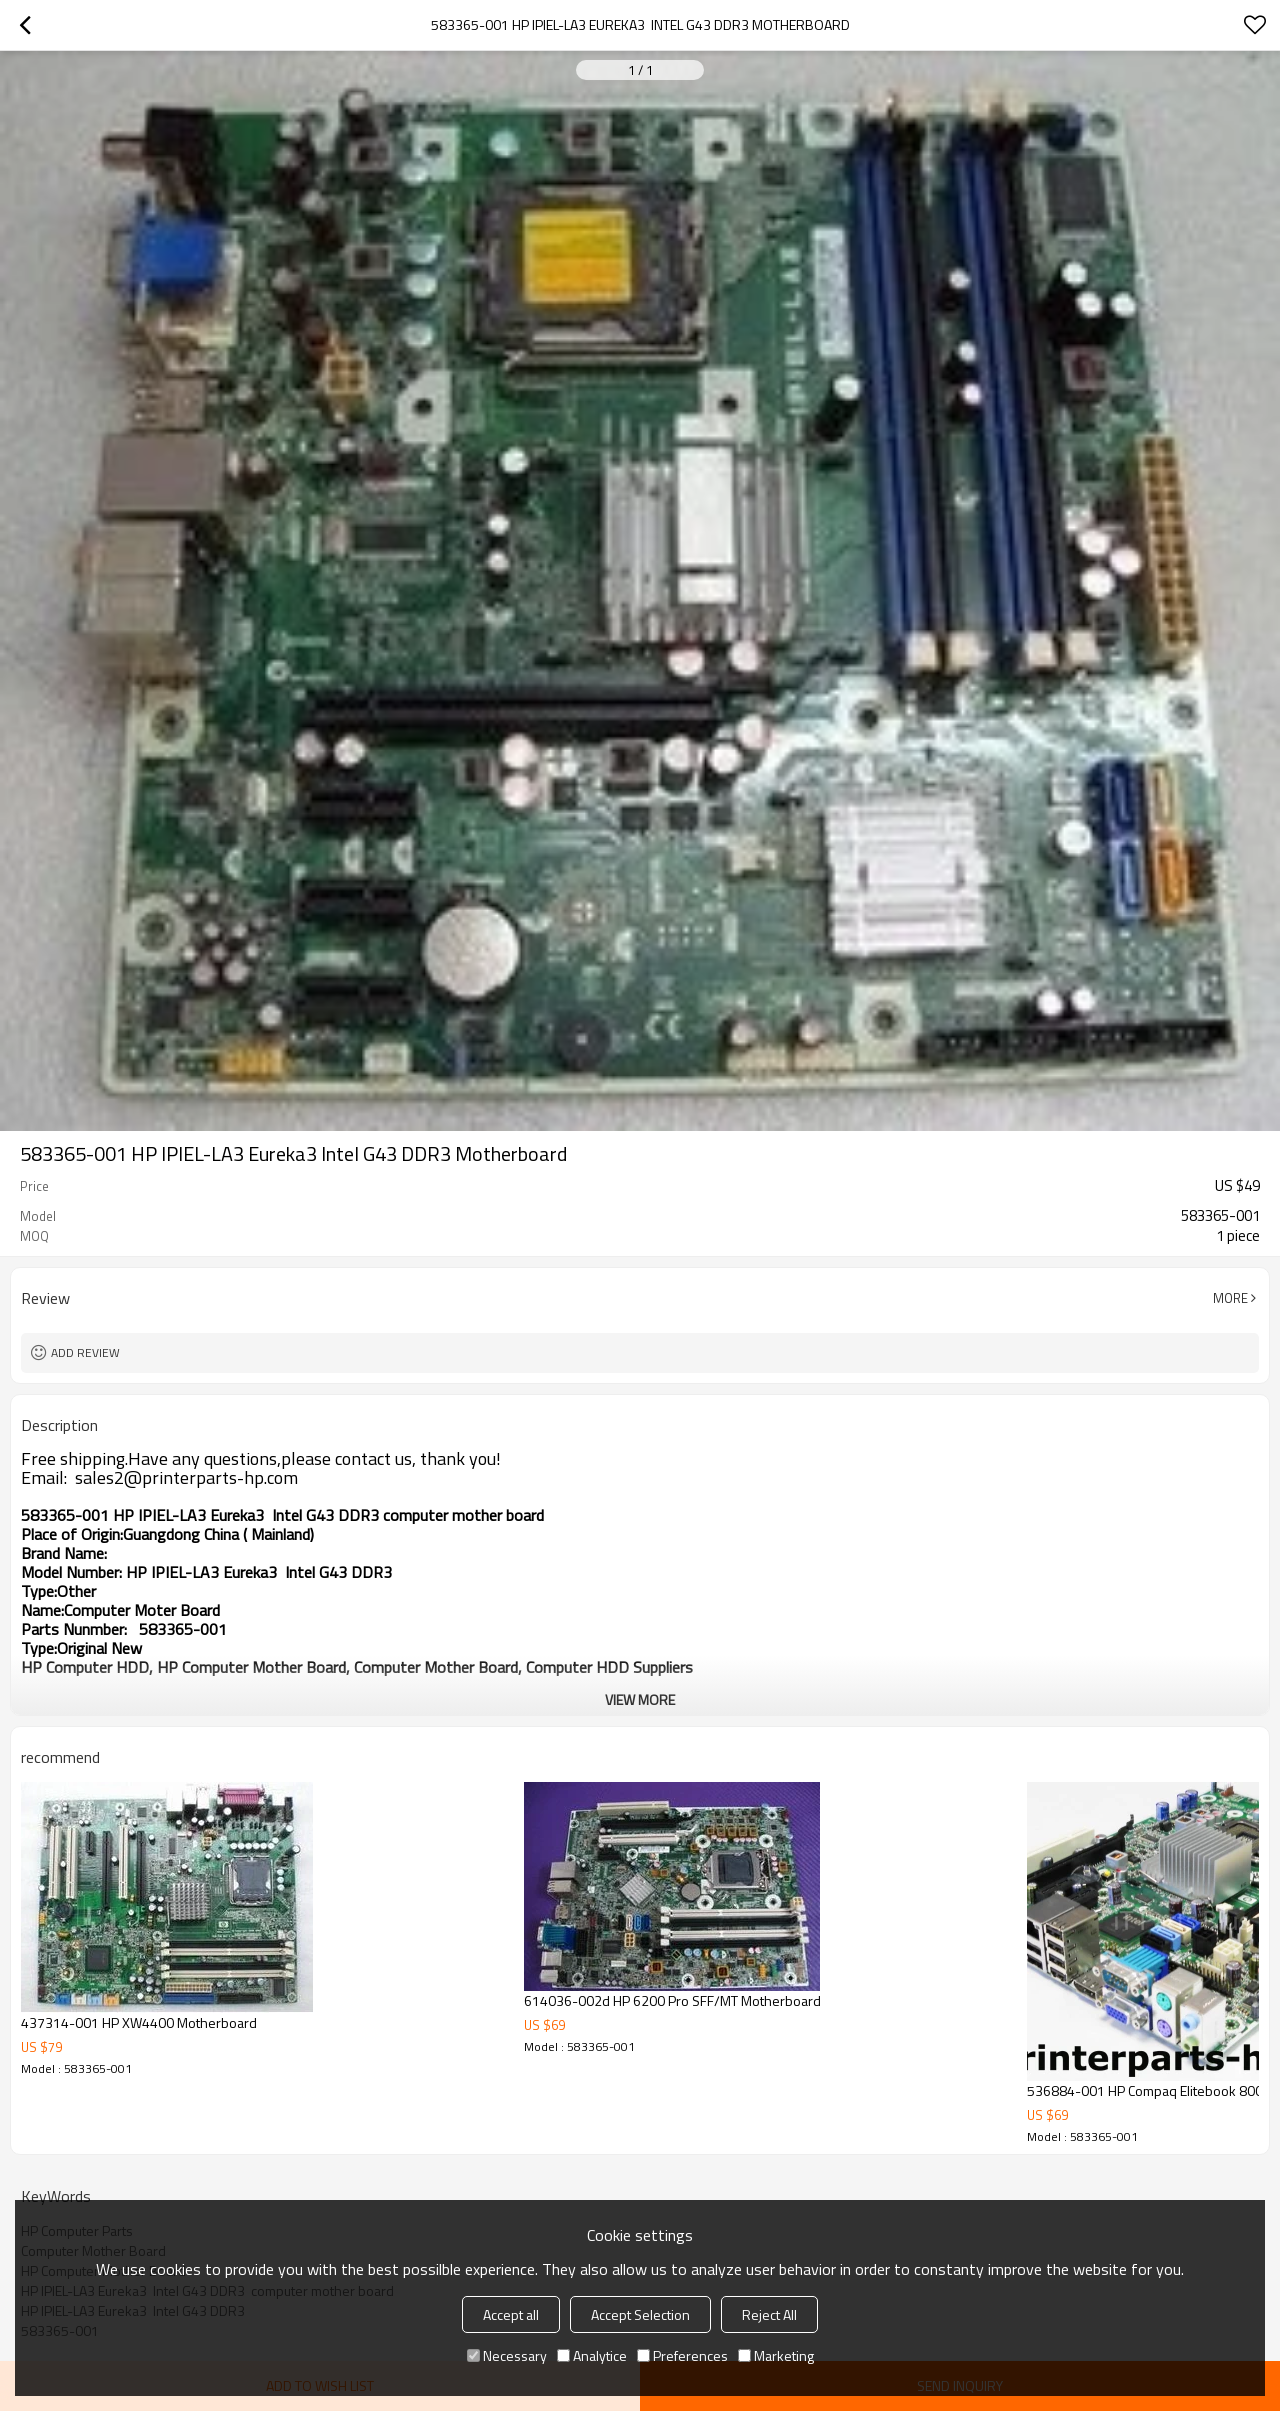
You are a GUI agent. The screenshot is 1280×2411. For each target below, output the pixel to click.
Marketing (776, 2355)
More (1230, 1298)
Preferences (682, 2355)
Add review (85, 1352)
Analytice (592, 2355)
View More (640, 1699)
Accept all (511, 2314)
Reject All (769, 2314)
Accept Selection (640, 2314)
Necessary (507, 2355)
